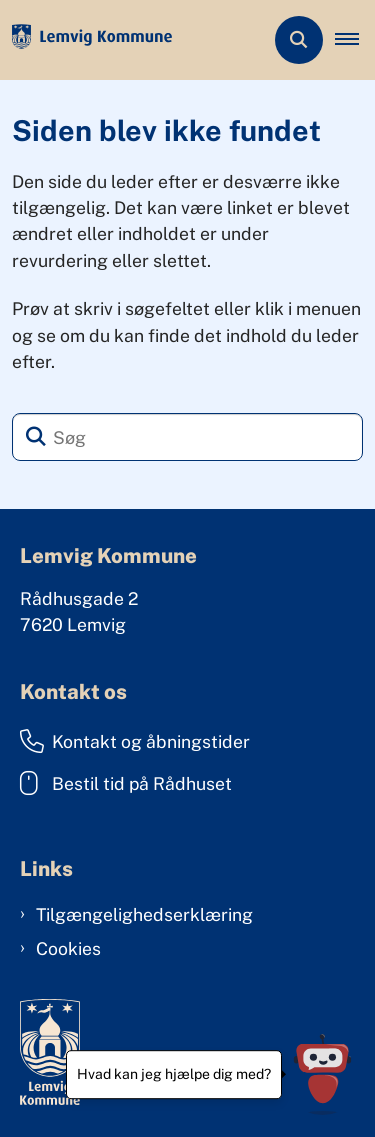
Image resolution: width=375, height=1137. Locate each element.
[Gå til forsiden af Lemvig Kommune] (86, 40)
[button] (355, 40)
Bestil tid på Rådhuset (126, 783)
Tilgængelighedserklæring (144, 914)
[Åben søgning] (299, 40)
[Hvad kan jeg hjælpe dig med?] (322, 1074)
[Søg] (187, 437)
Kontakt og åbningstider (135, 741)
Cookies (68, 948)
